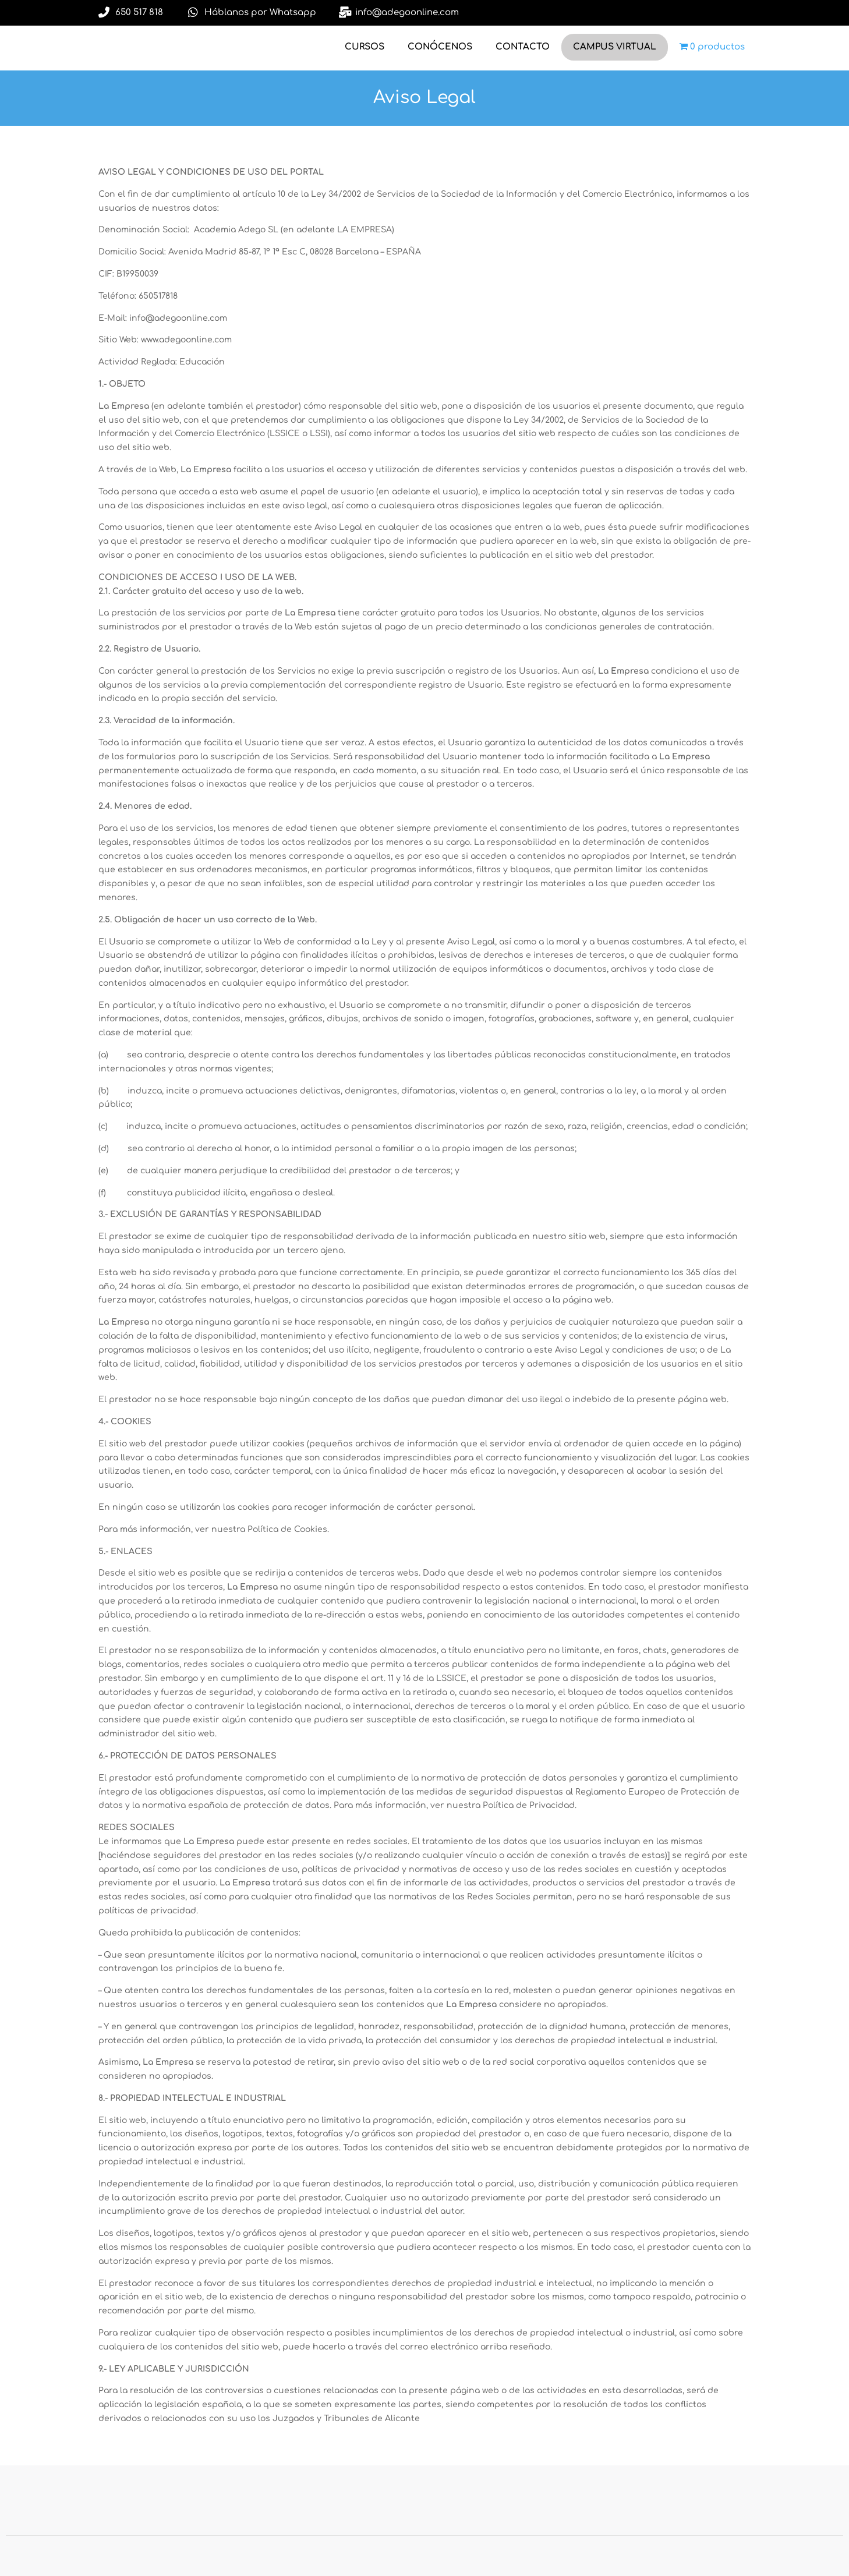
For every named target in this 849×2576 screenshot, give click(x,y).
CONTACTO (523, 47)
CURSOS (364, 47)
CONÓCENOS (440, 47)
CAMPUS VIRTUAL (614, 47)
